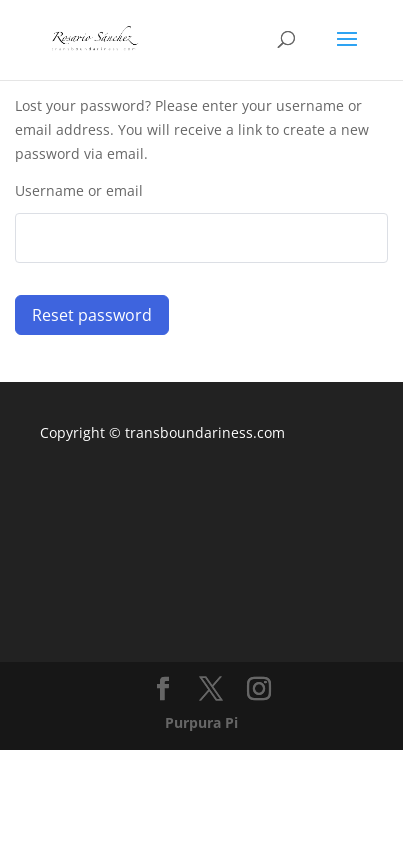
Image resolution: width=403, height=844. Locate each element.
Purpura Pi (201, 722)
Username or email (79, 190)
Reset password (92, 315)
